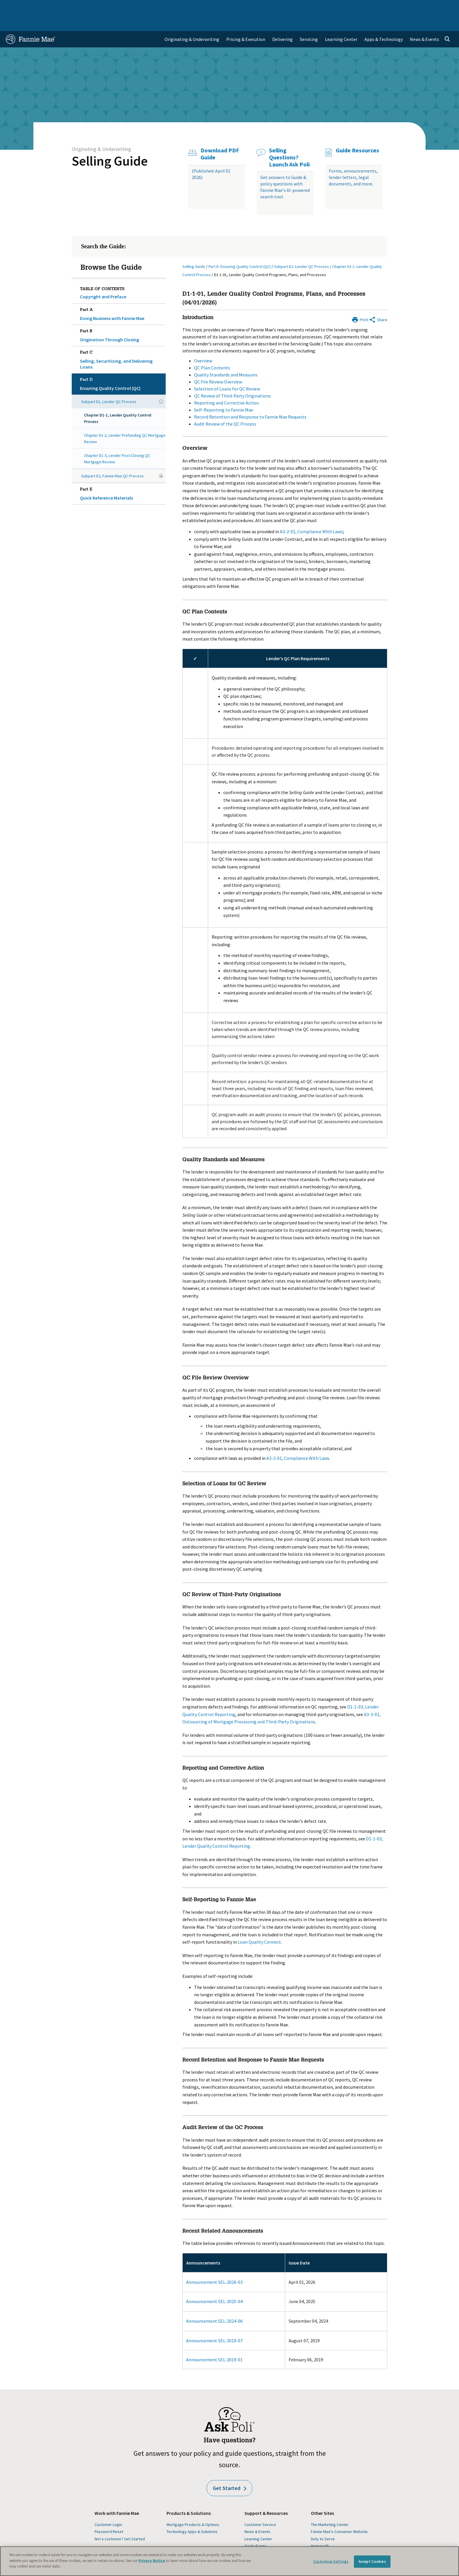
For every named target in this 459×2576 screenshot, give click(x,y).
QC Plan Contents (212, 351)
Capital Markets (146, 7)
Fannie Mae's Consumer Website (339, 2514)
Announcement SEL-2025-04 (214, 2284)
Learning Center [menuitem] (341, 22)
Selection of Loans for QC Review (227, 372)
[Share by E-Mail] (378, 302)
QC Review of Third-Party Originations (232, 379)
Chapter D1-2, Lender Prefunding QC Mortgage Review (124, 421)
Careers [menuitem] (411, 7)
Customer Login (108, 2507)
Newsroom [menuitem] (386, 7)
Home (15, 7)
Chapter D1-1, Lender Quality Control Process (117, 401)
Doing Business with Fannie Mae (122, 296)
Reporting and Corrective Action (226, 386)
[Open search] (447, 22)
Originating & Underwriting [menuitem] (192, 22)
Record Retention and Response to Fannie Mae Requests (250, 400)
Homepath (320, 2529)
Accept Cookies (372, 2561)
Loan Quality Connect (259, 1925)
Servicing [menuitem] (309, 22)
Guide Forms (255, 2529)
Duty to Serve (323, 2522)
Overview (203, 344)
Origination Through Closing (122, 317)
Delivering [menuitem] (282, 22)
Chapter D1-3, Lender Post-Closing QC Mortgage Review (117, 442)
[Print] (360, 302)
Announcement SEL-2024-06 (214, 2304)
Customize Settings (330, 2561)
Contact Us (437, 7)
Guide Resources (357, 133)
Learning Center (258, 2522)
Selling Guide (110, 143)
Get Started (229, 2471)
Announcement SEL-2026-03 (214, 2265)
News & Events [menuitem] (424, 22)
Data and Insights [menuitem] (350, 7)
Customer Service (260, 2507)
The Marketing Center (330, 2507)
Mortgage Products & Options (193, 2507)
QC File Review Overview (218, 365)
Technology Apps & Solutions (192, 2514)
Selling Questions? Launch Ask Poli (289, 140)
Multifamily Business (103, 7)
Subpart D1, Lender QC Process (108, 384)
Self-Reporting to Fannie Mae (223, 393)
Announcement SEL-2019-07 (214, 2324)
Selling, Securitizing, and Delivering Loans (122, 342)
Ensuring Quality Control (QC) (122, 366)
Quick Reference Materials (122, 475)
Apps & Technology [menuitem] (383, 22)
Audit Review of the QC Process (225, 407)
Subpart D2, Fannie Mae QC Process (112, 459)
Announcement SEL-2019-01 (214, 2343)
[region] (229, 2561)
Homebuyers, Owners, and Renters (204, 7)
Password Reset (109, 2514)
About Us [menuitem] (316, 7)
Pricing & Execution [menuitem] (245, 22)
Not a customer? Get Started (120, 2522)
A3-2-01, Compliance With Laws (311, 514)
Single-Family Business (52, 7)
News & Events (257, 2514)
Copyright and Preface (103, 280)
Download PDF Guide (220, 137)
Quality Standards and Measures (226, 358)
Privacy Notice (152, 2560)
